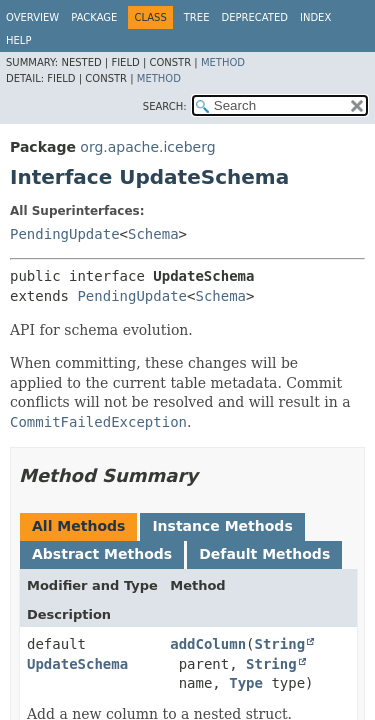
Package (94, 17)
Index (315, 17)
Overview (32, 17)
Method (223, 62)
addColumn (208, 644)
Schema (153, 234)
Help (18, 40)
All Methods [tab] (78, 526)
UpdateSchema (77, 664)
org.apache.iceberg (147, 147)
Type (246, 683)
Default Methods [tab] (264, 554)
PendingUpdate (65, 234)
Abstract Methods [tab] (102, 554)
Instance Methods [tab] (222, 526)
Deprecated (254, 17)
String (280, 644)
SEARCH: (165, 106)
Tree (197, 17)
